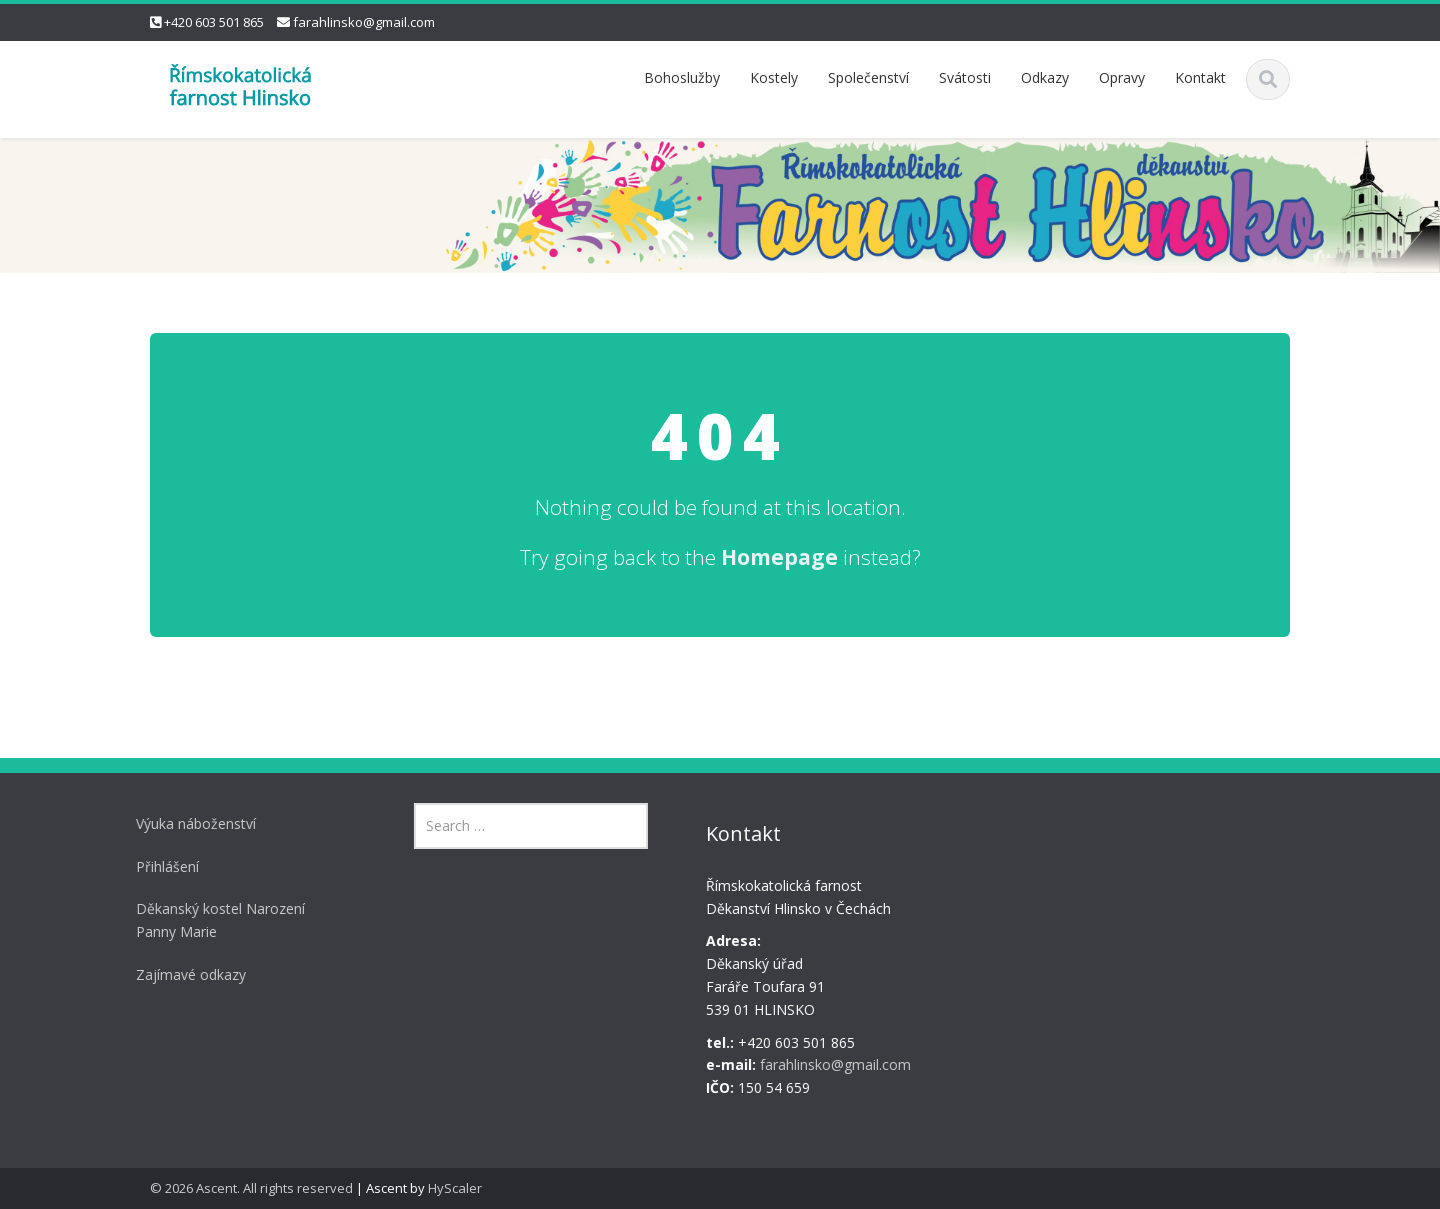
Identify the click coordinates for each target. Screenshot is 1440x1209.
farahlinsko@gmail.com (364, 22)
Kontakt (1200, 77)
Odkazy (1045, 77)
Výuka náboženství (191, 823)
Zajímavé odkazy (186, 974)
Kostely (774, 77)
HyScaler (455, 1188)
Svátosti (965, 77)
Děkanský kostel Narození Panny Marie (215, 920)
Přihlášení (162, 866)
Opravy (1122, 77)
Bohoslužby (682, 77)
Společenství (868, 77)
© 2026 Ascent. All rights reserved (251, 1188)
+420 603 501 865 (214, 22)
